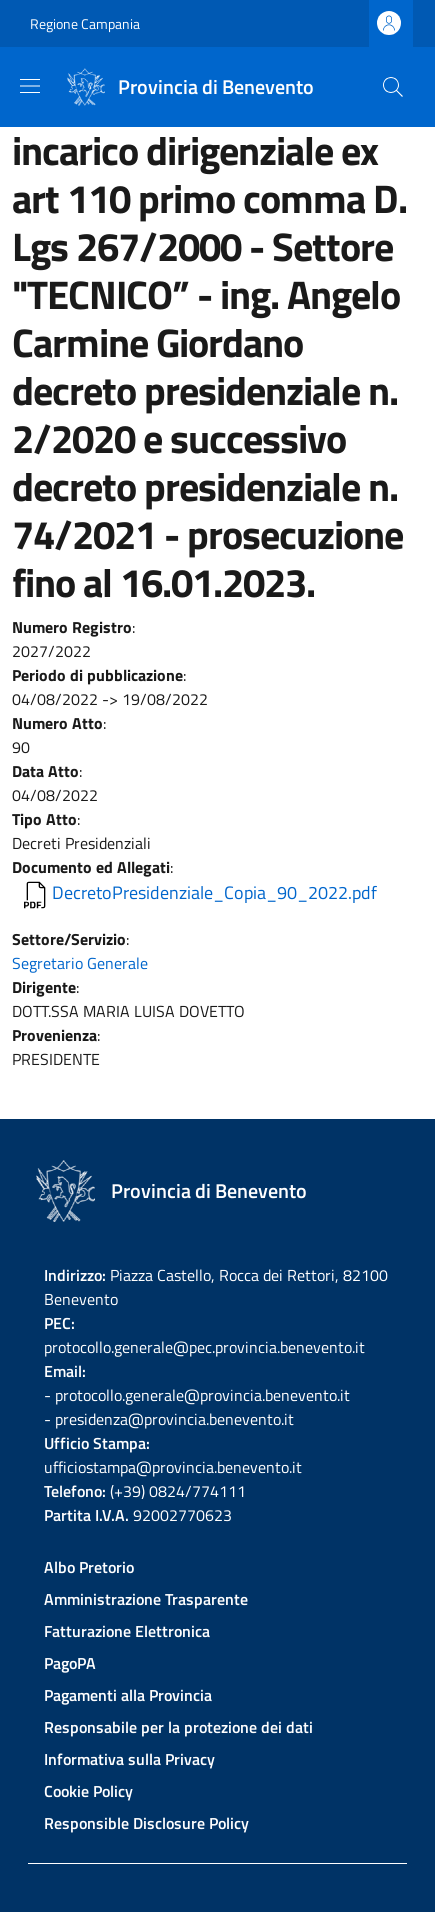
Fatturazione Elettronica (127, 1631)
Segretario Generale (80, 963)
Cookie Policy (88, 1791)
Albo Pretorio (89, 1567)
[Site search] (393, 87)
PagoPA (70, 1663)
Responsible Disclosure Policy (146, 1823)
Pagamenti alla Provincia (128, 1695)
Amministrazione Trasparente (146, 1599)
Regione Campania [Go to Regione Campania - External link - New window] (85, 23)
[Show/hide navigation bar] (30, 86)
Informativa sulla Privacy (129, 1759)
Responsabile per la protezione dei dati (178, 1727)
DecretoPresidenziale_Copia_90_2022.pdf (214, 892)
